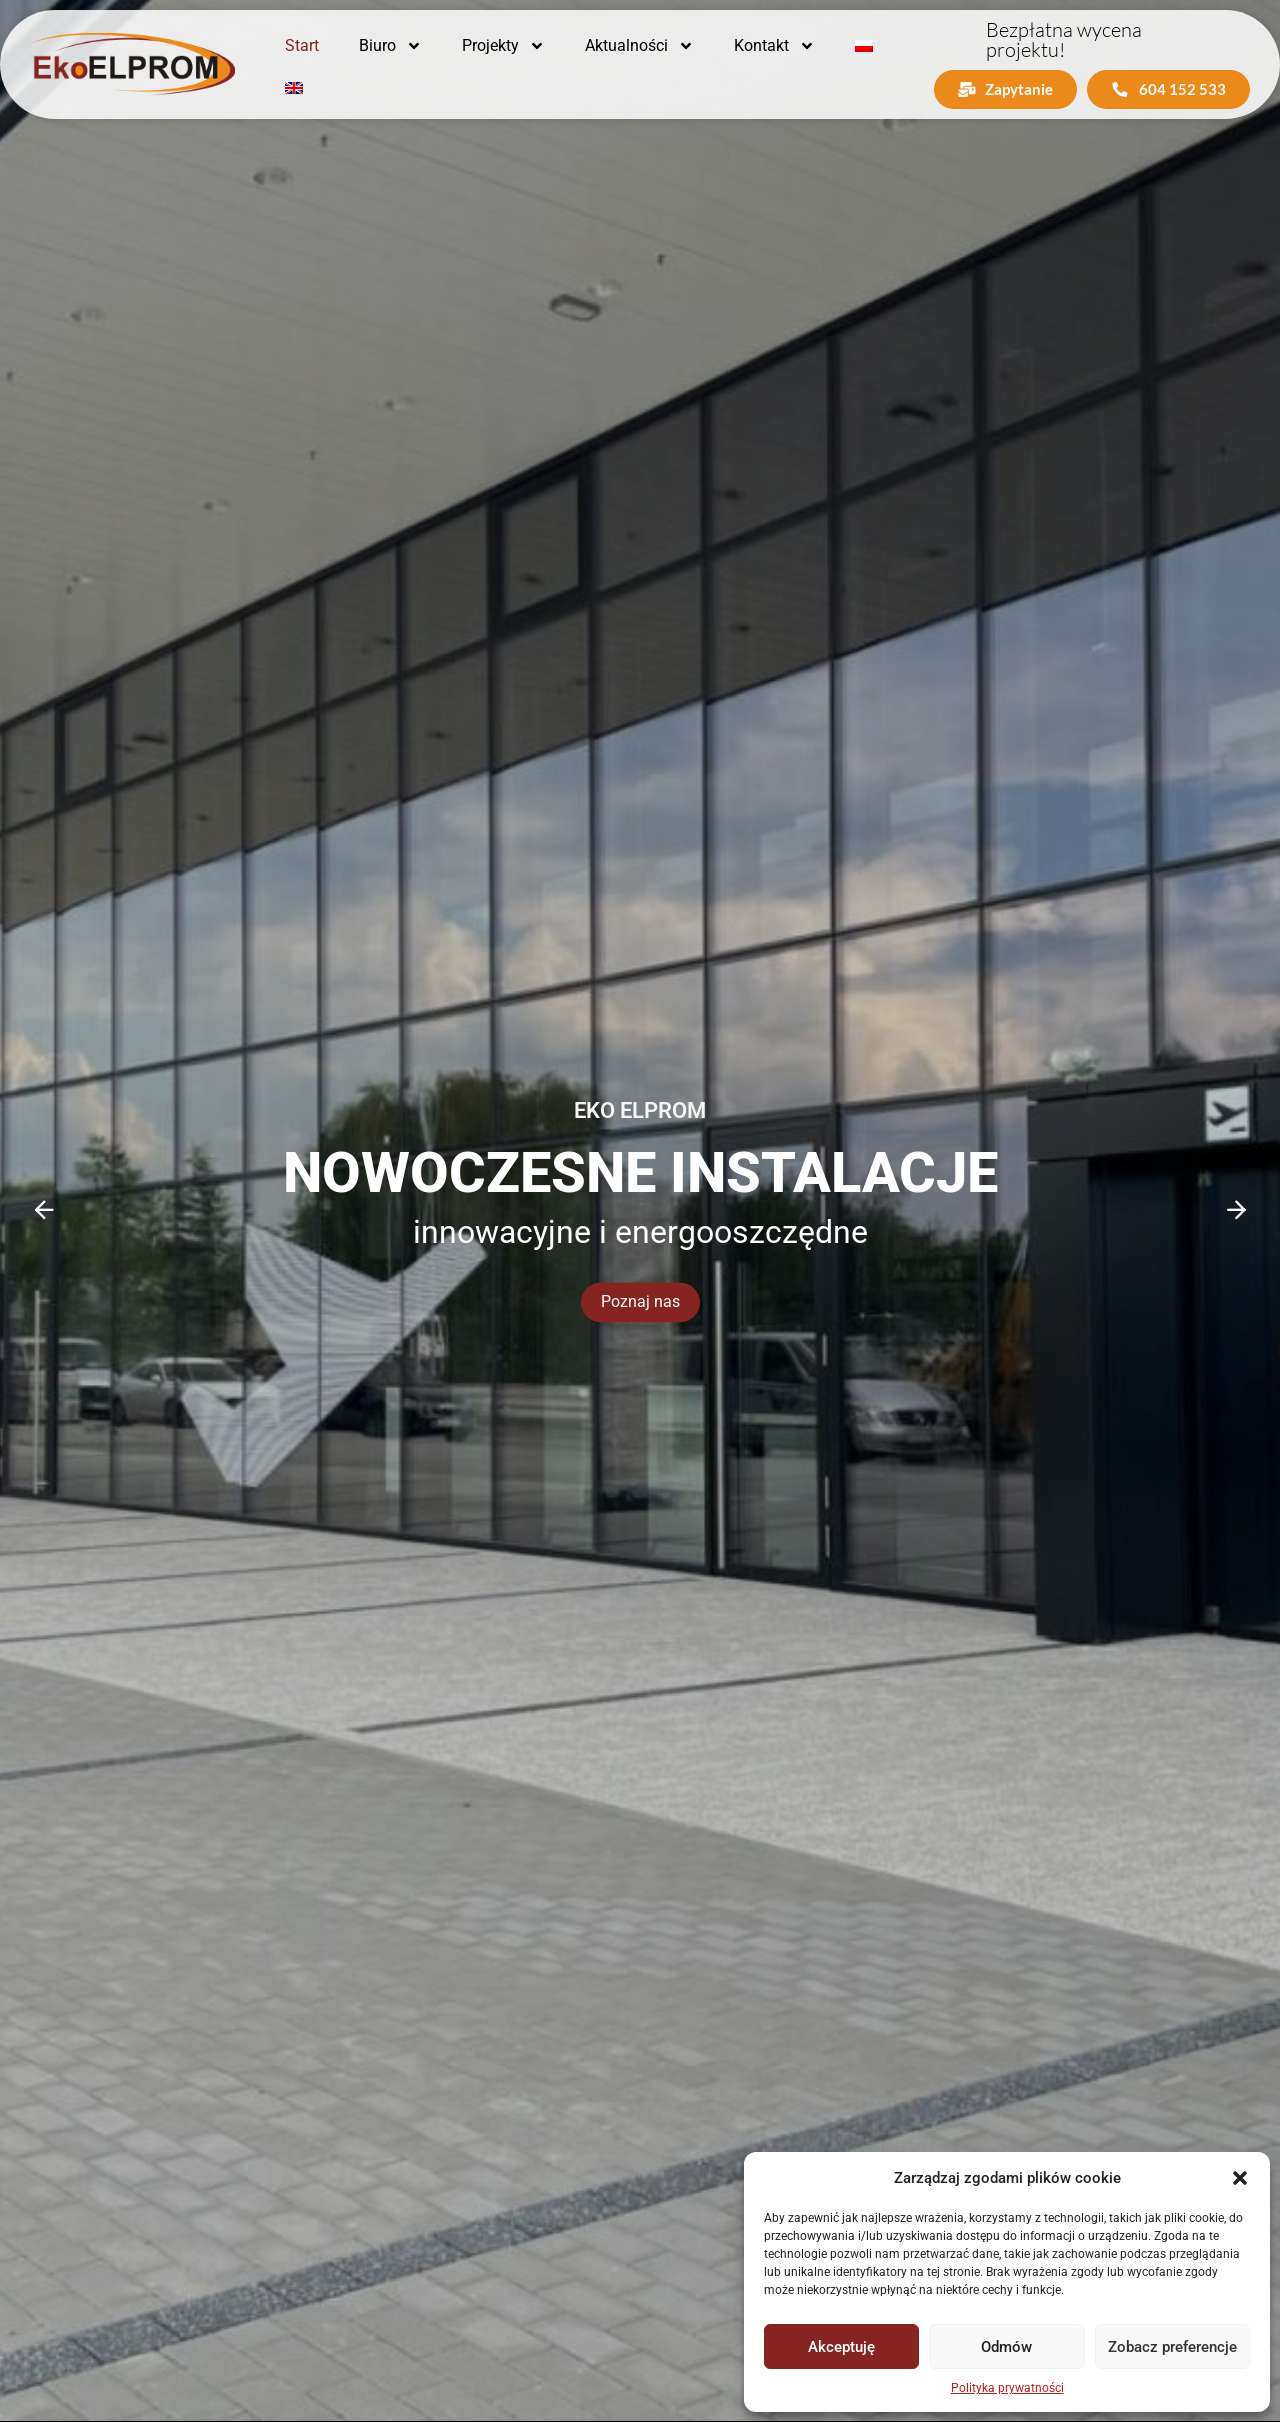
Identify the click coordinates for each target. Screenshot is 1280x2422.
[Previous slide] (44, 1210)
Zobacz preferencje (1172, 2347)
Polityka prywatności (1007, 2388)
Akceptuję (841, 2347)
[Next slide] (1236, 1210)
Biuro (390, 46)
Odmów (1006, 2347)
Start (302, 45)
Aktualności (639, 46)
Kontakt (774, 46)
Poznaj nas (640, 1302)
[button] (1240, 2178)
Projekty (503, 46)
